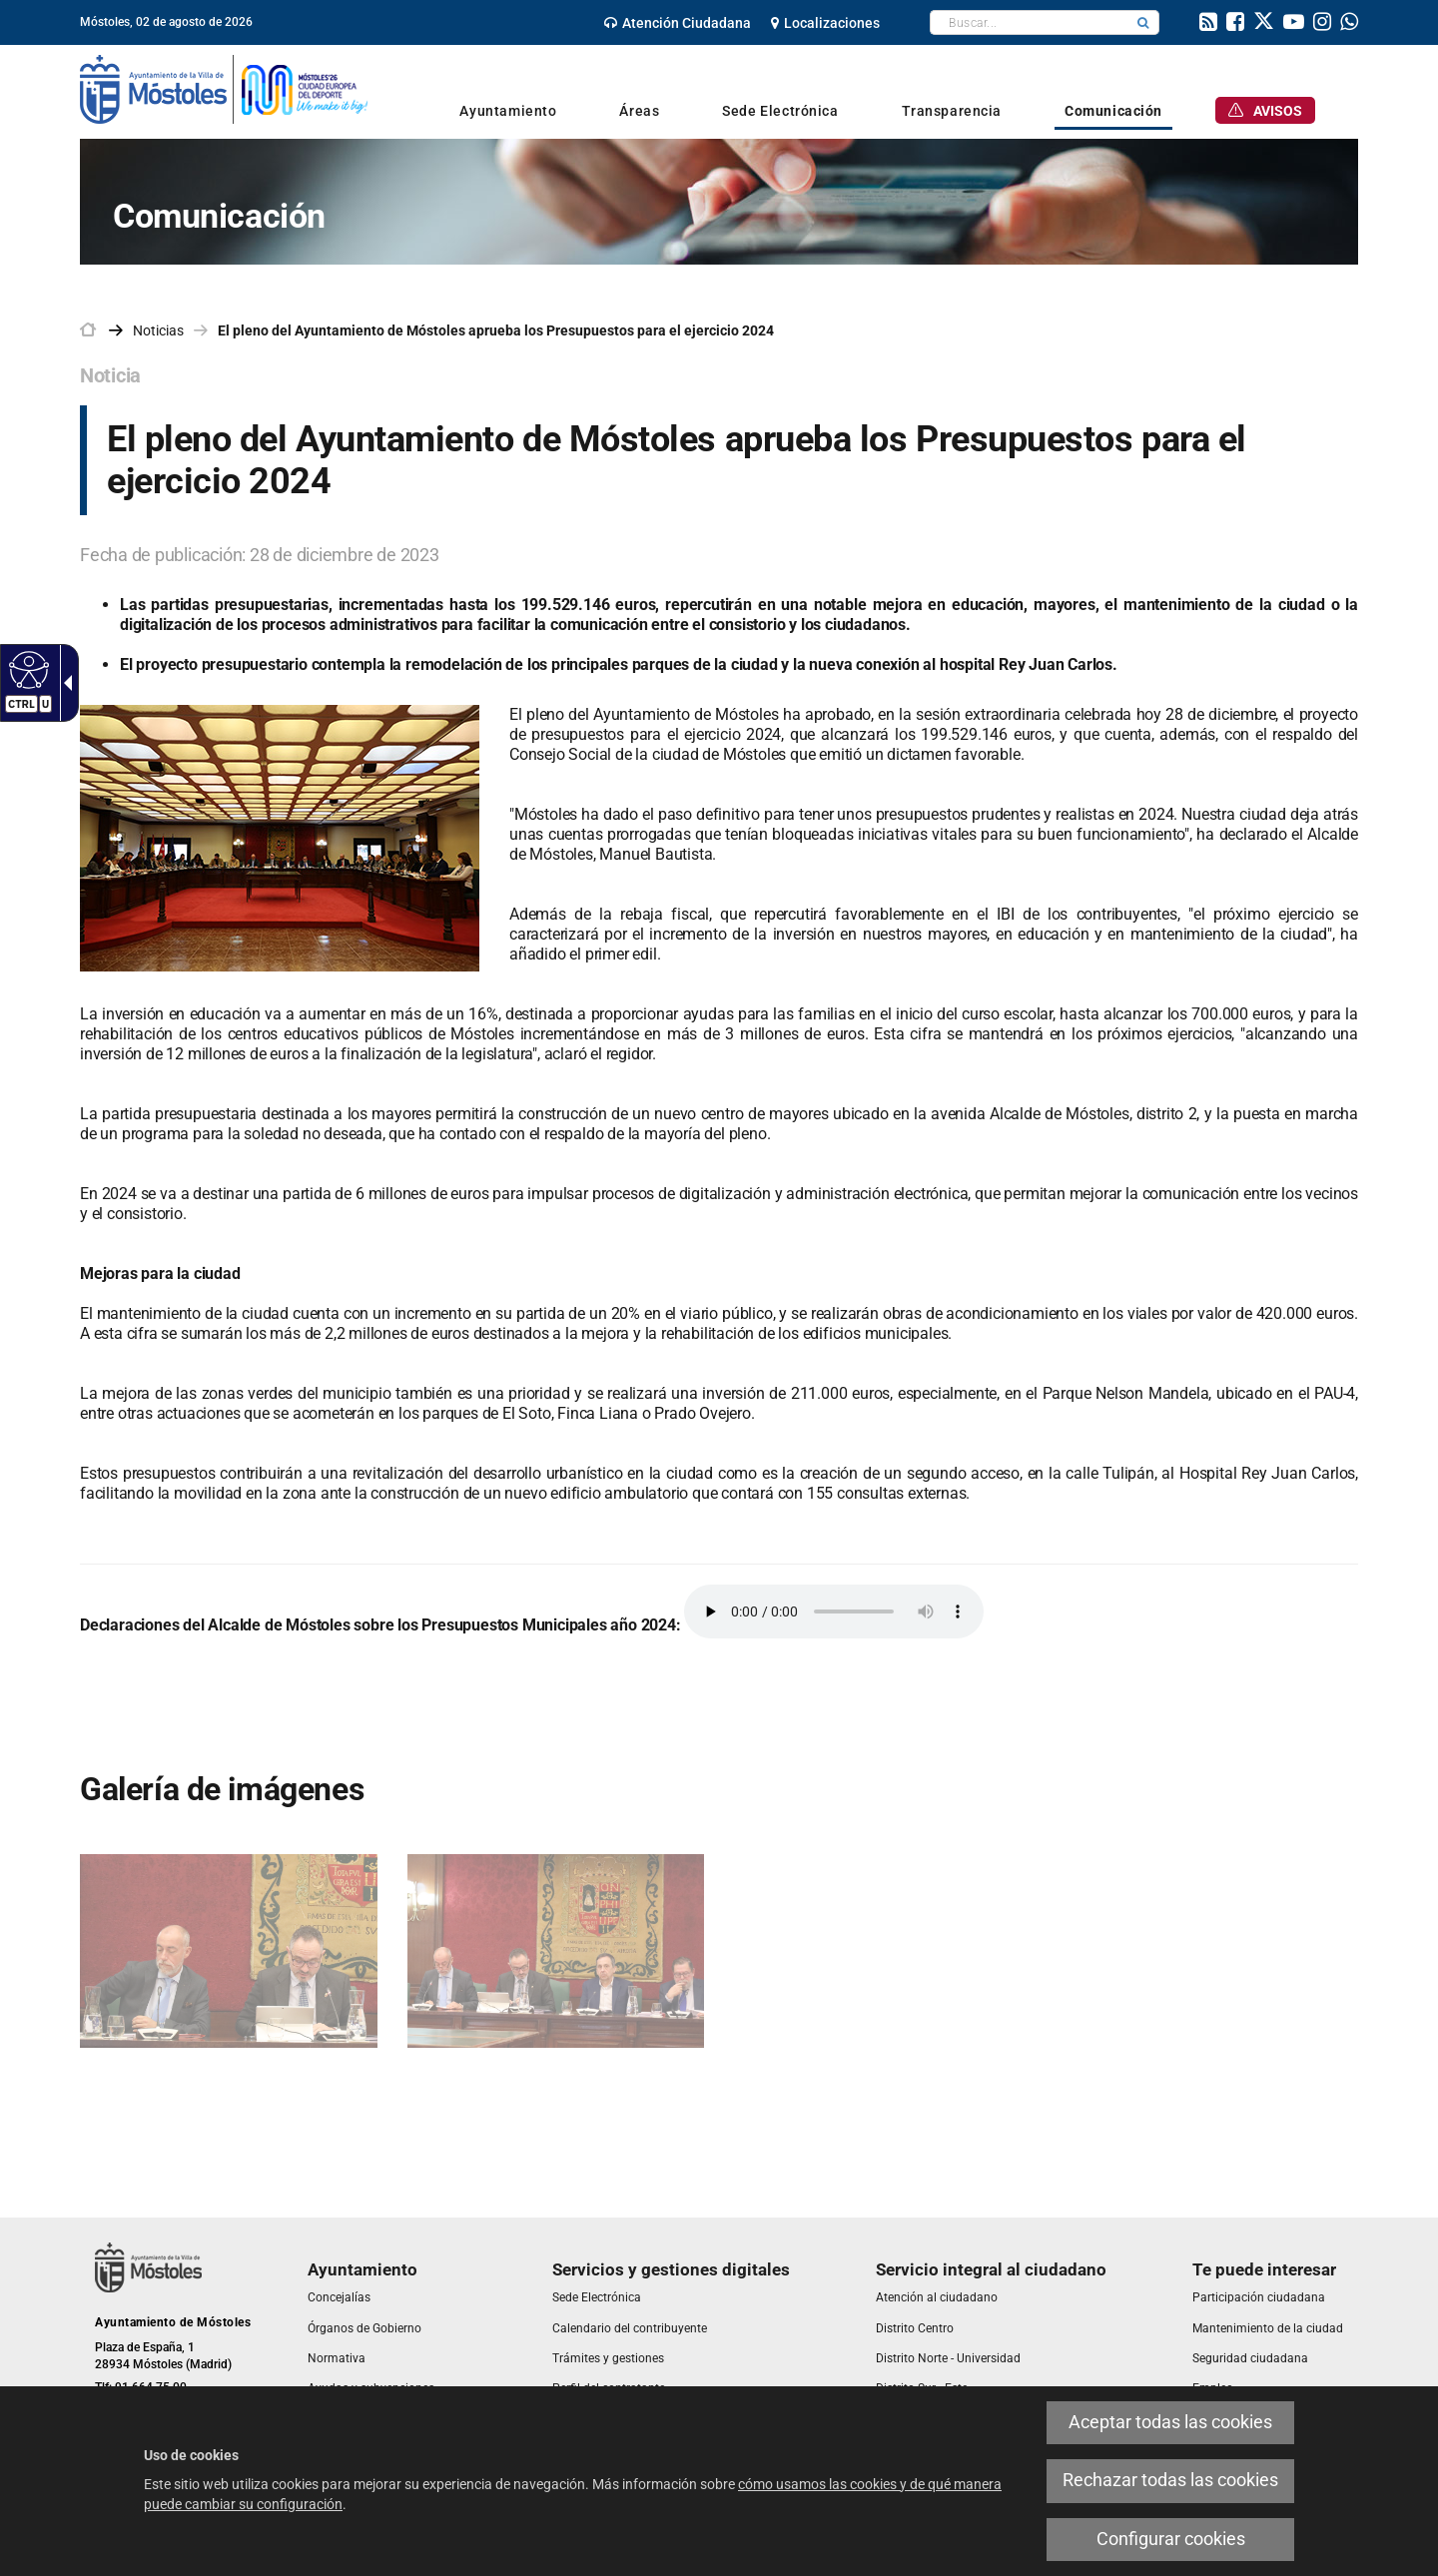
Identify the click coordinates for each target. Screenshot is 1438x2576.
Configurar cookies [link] (1170, 2539)
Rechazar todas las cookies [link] (1170, 2480)
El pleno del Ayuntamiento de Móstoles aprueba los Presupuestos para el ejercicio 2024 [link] (496, 330)
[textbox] (1029, 22)
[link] (677, 23)
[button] (1143, 22)
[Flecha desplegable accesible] (64, 683)
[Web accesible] (26, 669)
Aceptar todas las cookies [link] (1170, 2422)
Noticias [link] (158, 330)
